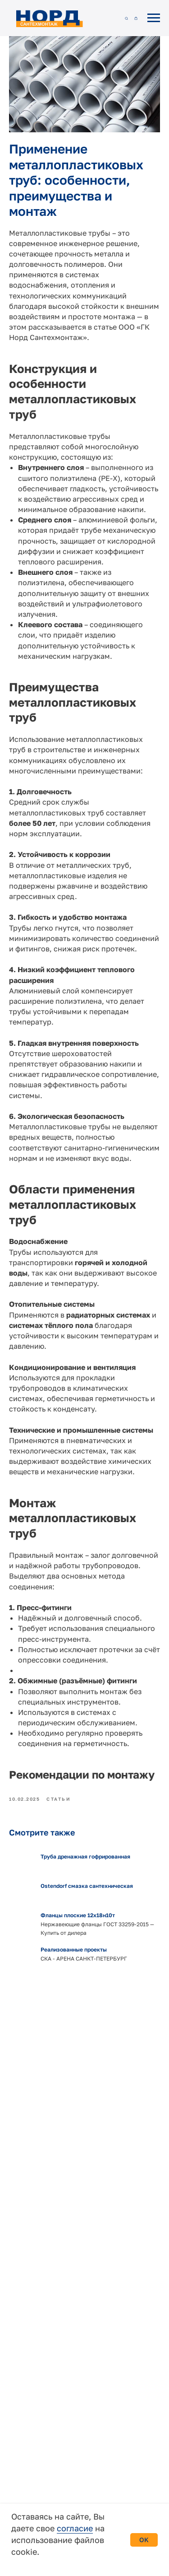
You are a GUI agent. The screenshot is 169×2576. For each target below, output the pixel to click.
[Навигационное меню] (153, 18)
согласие (75, 2528)
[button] (126, 18)
